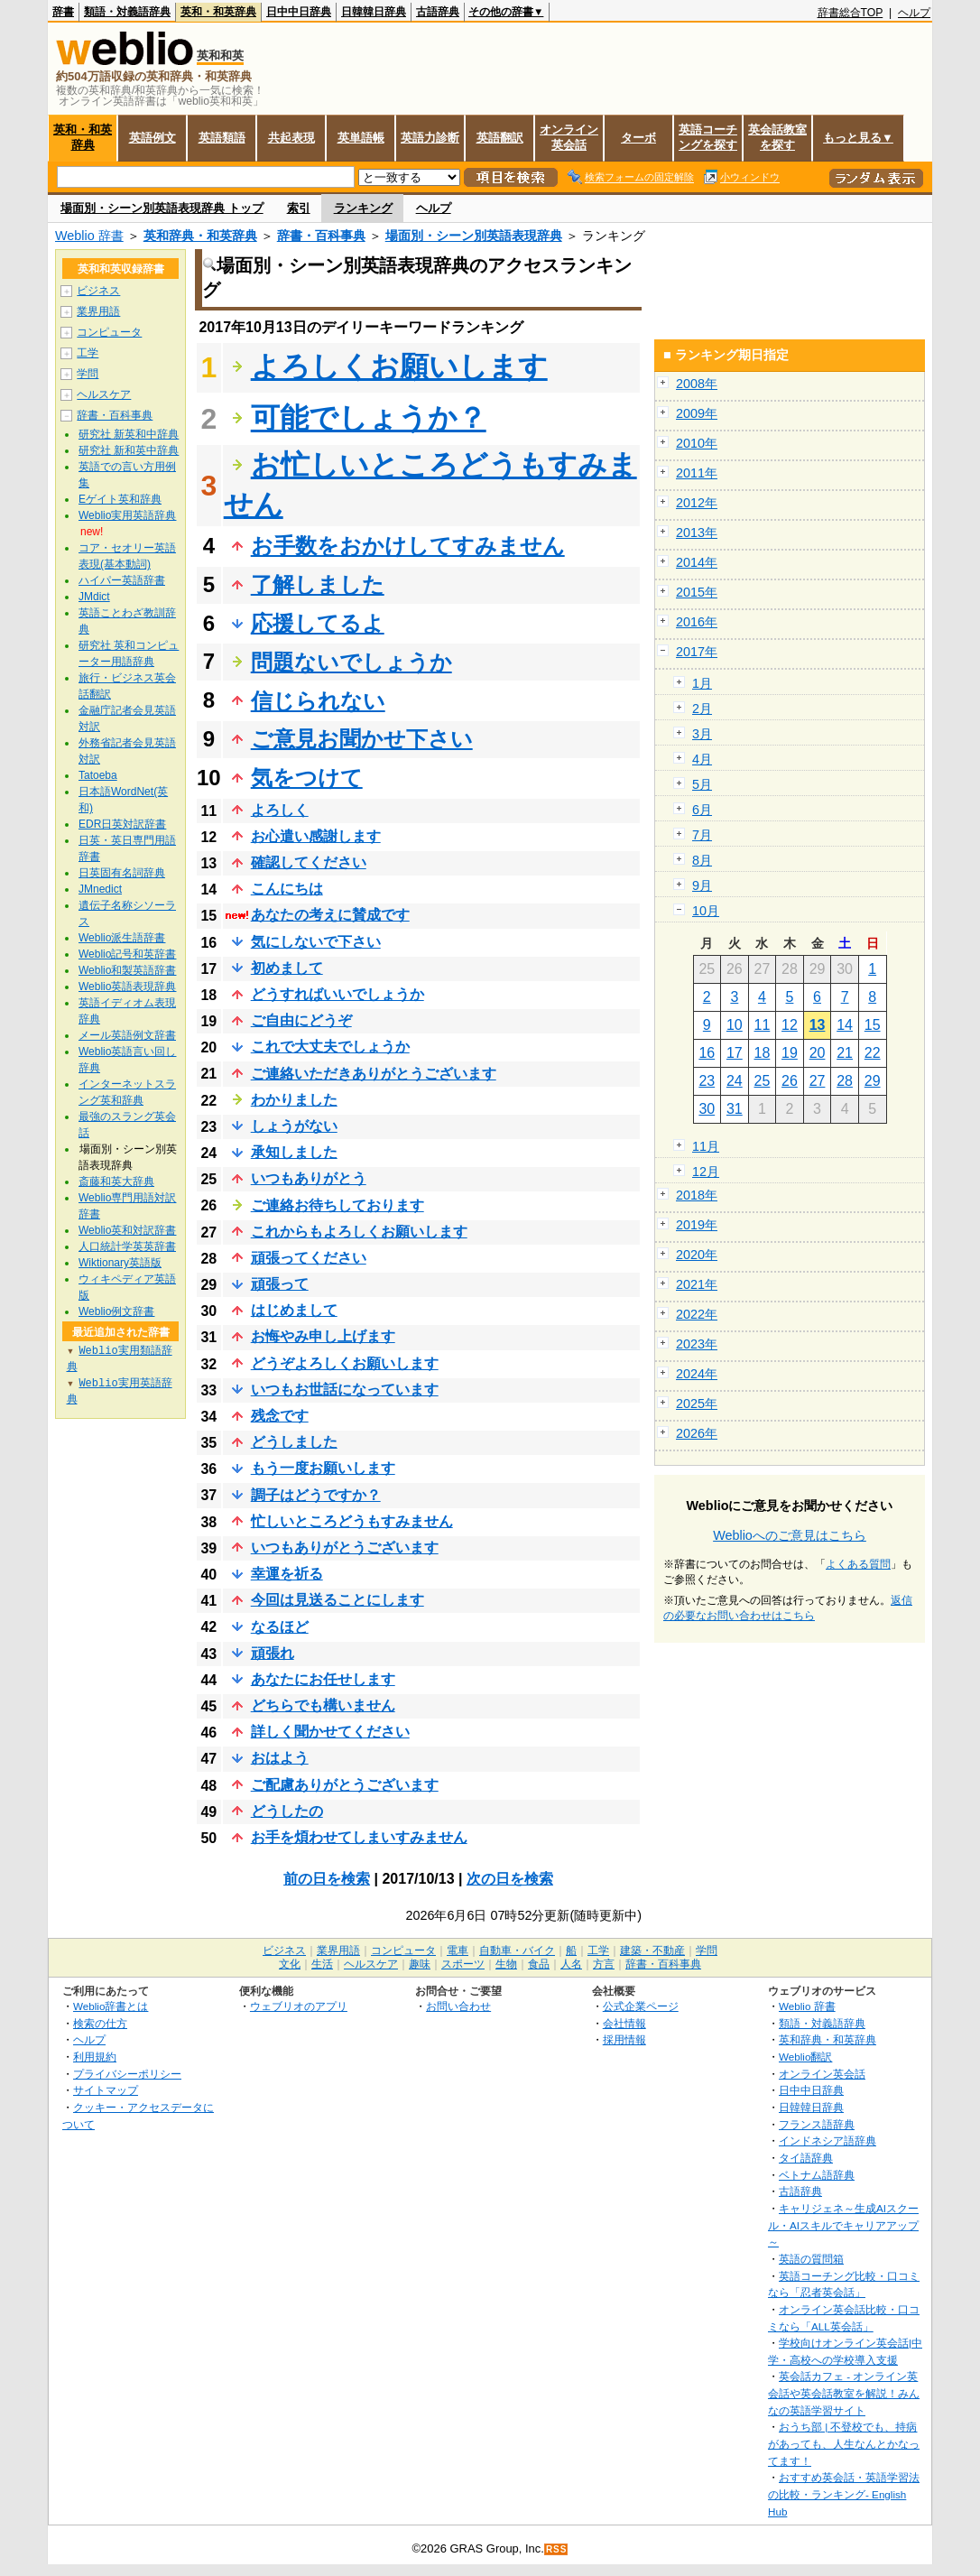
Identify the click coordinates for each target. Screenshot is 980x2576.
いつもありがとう (308, 1178)
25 (762, 1081)
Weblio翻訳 (805, 2056)
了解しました (317, 584)
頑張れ (272, 1653)
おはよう (280, 1757)
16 (706, 1053)
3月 (702, 734)
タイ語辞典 (806, 2158)
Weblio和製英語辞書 (127, 970)
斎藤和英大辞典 (116, 1181)
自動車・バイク (517, 1950)
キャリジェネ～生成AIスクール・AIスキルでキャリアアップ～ (843, 2224)
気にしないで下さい (316, 942)
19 (789, 1053)
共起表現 (291, 137)
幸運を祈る (287, 1573)
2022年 (696, 1314)
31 (734, 1109)
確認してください (308, 862)
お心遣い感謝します (316, 836)
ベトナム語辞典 (817, 2175)
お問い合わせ (458, 2006)
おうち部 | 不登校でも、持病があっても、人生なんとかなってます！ (844, 2443)
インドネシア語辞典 (827, 2140)
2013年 (696, 532)
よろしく (280, 810)
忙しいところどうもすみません (352, 1521)
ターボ (638, 137)
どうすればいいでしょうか (337, 994)
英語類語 (222, 137)
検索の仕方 (100, 2023)
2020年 (696, 1254)
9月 (702, 885)
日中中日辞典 (298, 11)
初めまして (287, 968)
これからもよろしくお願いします (359, 1231)
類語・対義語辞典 (127, 11)
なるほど (280, 1627)
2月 (702, 708)
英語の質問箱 (811, 2259)
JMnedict (100, 889)
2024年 (696, 1374)
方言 (604, 1964)
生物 (506, 1964)
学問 (87, 373)
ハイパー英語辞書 (122, 580)
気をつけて (307, 777)
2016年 (696, 622)
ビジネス (98, 290)
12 (789, 1025)
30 (706, 1109)
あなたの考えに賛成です (330, 914)
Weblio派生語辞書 (122, 937)
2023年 (696, 1344)
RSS (557, 2549)
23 (706, 1081)
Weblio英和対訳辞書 (127, 1230)
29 (872, 1081)
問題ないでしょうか (351, 662)
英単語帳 (360, 137)
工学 (87, 353)
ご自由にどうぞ (301, 1020)
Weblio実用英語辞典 (127, 515)
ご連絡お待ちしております (337, 1205)
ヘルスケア (104, 394)
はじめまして (294, 1310)
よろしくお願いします (399, 366)
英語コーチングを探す (708, 137)
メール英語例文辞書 (127, 1035)
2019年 (696, 1225)
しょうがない (294, 1126)
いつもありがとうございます (345, 1547)
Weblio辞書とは (110, 2006)
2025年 (696, 1403)
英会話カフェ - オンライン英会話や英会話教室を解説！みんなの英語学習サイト (844, 2392)
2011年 (696, 473)
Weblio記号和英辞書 (127, 954)
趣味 (419, 1964)
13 (817, 1025)
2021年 (696, 1284)
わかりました (294, 1099)
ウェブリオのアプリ (298, 2006)
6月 (702, 809)
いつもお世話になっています (345, 1389)
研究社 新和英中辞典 (129, 450)
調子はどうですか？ (316, 1495)
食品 (539, 1964)
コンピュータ (109, 332)
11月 (705, 1146)
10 (734, 1025)
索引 (298, 208)
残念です (280, 1415)
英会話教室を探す (777, 137)
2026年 (696, 1433)
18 (762, 1053)
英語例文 (152, 137)
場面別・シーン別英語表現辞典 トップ (161, 208)
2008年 (696, 383)
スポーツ (463, 1964)
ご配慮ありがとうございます (345, 1785)
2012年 (696, 503)
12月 (705, 1171)
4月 (702, 759)
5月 (702, 784)
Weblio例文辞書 (116, 1311)
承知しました (294, 1152)
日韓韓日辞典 (373, 11)
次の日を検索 (510, 1878)
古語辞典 (437, 11)
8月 (702, 860)
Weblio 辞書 (89, 235)
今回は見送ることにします (337, 1600)
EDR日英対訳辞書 (122, 824)
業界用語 (98, 311)
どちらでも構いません (323, 1705)
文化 (289, 1964)
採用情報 (624, 2039)
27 (817, 1081)
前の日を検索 (326, 1878)
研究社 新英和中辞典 (129, 434)
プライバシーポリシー (127, 2074)
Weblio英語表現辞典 (127, 986)
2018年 (696, 1195)
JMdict (94, 596)
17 (734, 1053)
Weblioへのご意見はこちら (789, 1535)
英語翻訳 (499, 137)
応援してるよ (317, 623)
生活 (322, 1964)
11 (762, 1025)
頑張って (280, 1284)
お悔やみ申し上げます (323, 1336)
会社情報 (624, 2023)
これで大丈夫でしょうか (330, 1046)
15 (872, 1025)
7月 (702, 835)
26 (789, 1081)
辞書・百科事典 (321, 235)
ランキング (363, 208)
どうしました (294, 1442)
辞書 (63, 11)
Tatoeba (98, 775)
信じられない (318, 701)
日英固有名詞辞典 (122, 872)
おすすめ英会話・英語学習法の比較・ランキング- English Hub (844, 2493)
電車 (457, 1950)
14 (845, 1025)
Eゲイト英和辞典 (120, 499)
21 (845, 1053)
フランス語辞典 (817, 2124)
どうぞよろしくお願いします (345, 1363)
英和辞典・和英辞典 (200, 235)
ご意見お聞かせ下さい (362, 739)
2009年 (696, 413)
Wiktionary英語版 (120, 1262)
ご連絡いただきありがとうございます (373, 1073)
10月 (705, 910)
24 (734, 1081)
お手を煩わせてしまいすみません (359, 1837)
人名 (571, 1964)
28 (845, 1081)
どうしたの (287, 1811)
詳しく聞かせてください (330, 1731)
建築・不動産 (652, 1950)
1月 (702, 683)
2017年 (696, 651)
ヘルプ (914, 12)
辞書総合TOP (850, 12)
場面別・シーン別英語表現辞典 (473, 235)
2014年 (696, 562)
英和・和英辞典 (218, 11)
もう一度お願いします (323, 1468)
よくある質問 (858, 1564)
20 (817, 1053)
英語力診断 (430, 137)
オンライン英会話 (569, 137)
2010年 (696, 443)
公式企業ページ (641, 2006)
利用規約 (94, 2056)
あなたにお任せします (323, 1679)
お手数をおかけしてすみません (408, 545)
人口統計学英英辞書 (127, 1246)
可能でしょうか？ (368, 418)
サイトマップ (105, 2090)
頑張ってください (308, 1257)
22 (872, 1053)
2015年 (696, 592)
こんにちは (287, 888)
